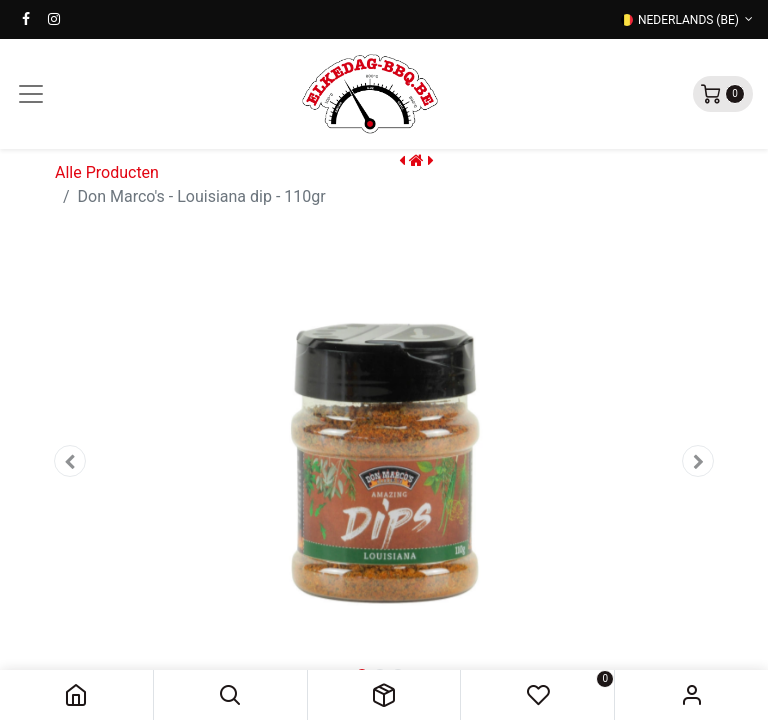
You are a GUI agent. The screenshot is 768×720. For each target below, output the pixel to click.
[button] (230, 695)
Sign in (691, 695)
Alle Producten (107, 172)
